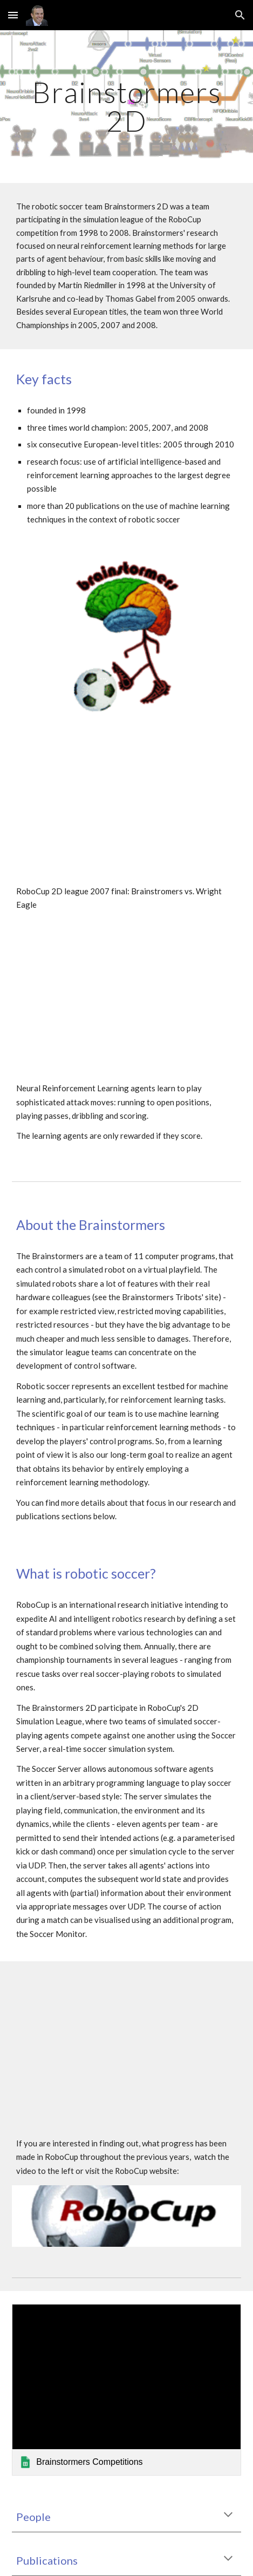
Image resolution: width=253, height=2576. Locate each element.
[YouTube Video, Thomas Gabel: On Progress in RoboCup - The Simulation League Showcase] (126, 2038)
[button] (13, 15)
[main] (126, 106)
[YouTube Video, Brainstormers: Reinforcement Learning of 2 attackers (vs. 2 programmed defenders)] (126, 1010)
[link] (126, 2390)
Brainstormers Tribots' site (170, 1297)
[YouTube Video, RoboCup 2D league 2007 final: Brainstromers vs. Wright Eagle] (126, 812)
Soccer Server (56, 1768)
